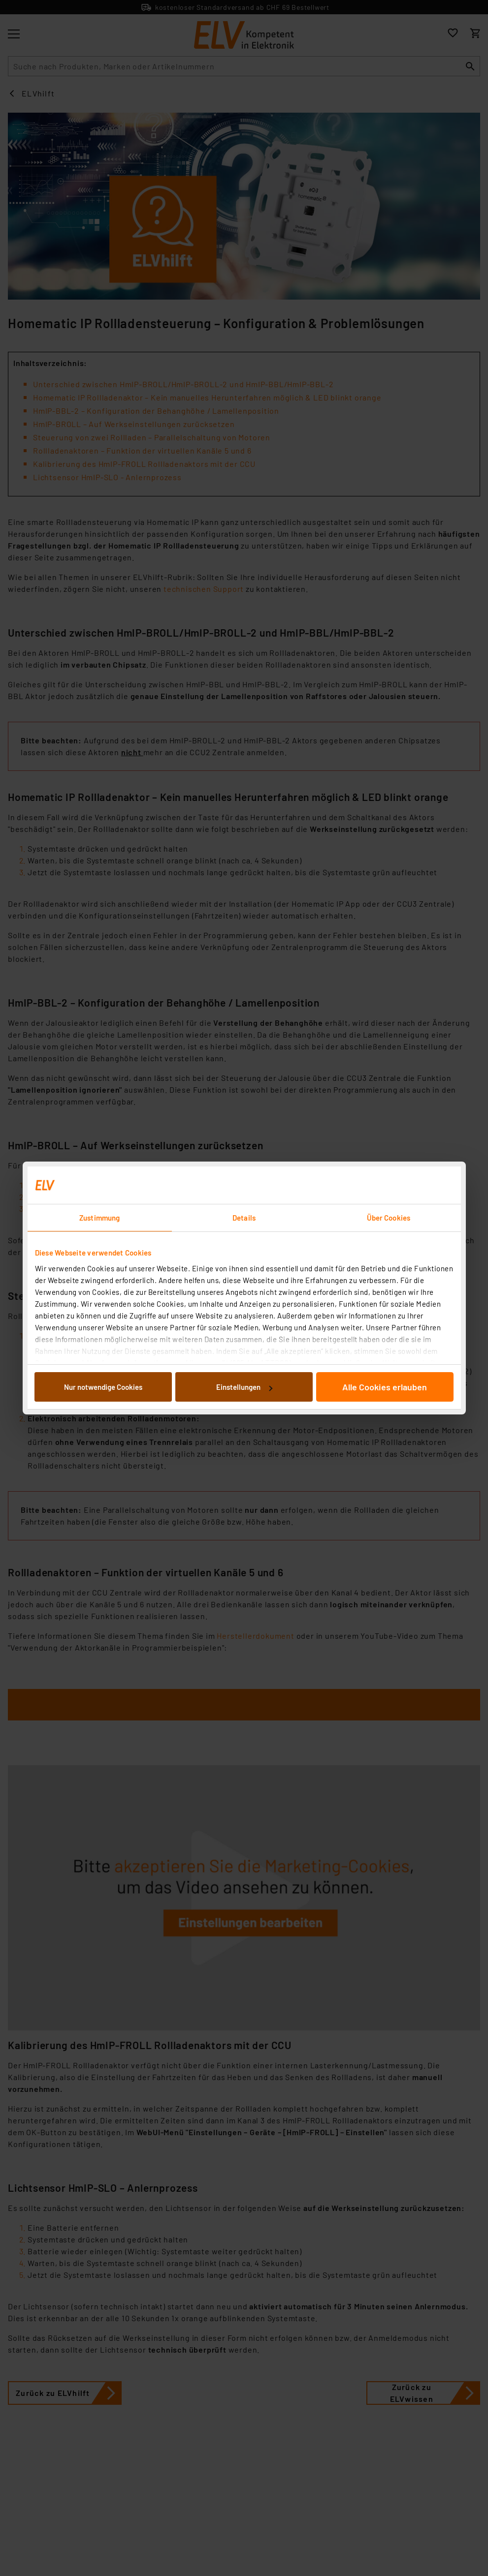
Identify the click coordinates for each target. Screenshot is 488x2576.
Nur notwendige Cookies (103, 1386)
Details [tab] (244, 1217)
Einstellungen (244, 1386)
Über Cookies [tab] (388, 1217)
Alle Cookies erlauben (384, 1386)
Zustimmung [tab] (99, 1217)
